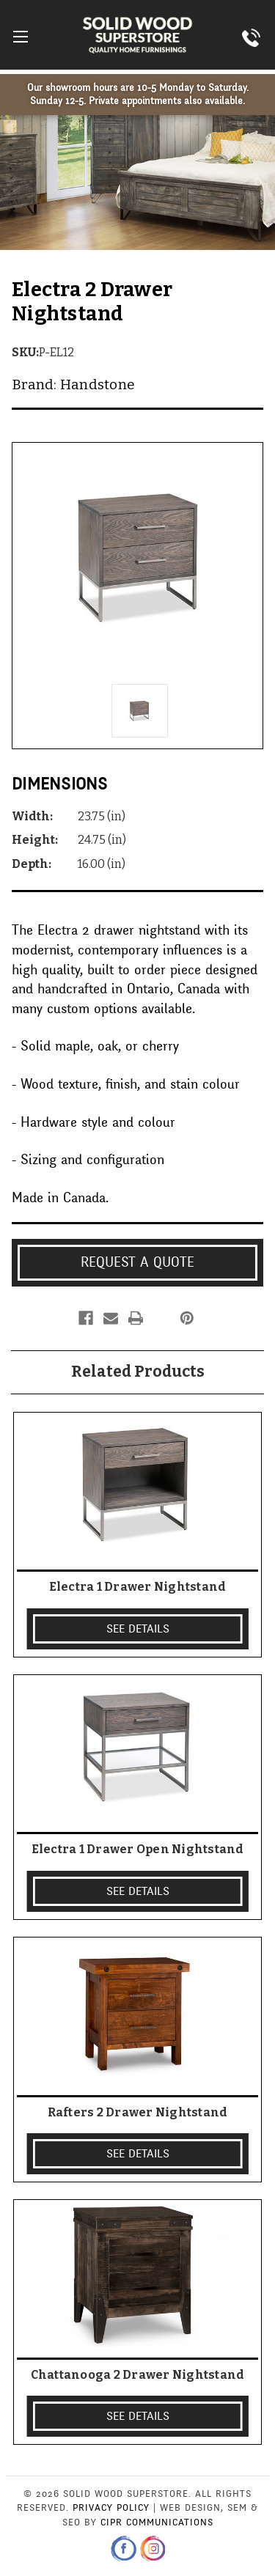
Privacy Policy (111, 2508)
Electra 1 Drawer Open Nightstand (138, 1849)
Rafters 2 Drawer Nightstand (138, 2112)
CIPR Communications (156, 2522)
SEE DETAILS (137, 1629)
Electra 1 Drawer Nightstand (138, 1587)
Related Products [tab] (138, 1371)
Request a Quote (137, 1262)
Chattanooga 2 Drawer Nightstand (138, 2375)
